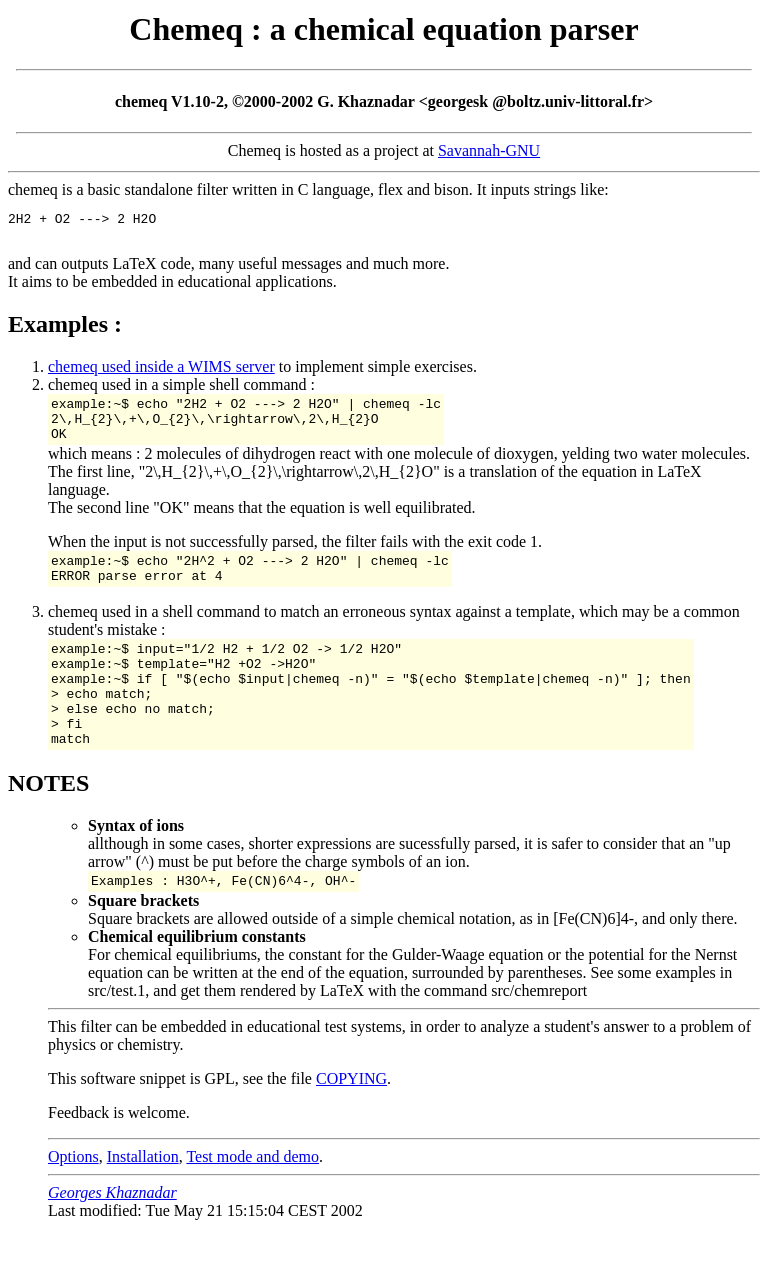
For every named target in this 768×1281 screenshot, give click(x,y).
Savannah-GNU (489, 150)
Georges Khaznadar (112, 1237)
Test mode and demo (252, 1201)
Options (73, 1201)
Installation (143, 1201)
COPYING (351, 1123)
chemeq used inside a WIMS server (161, 372)
